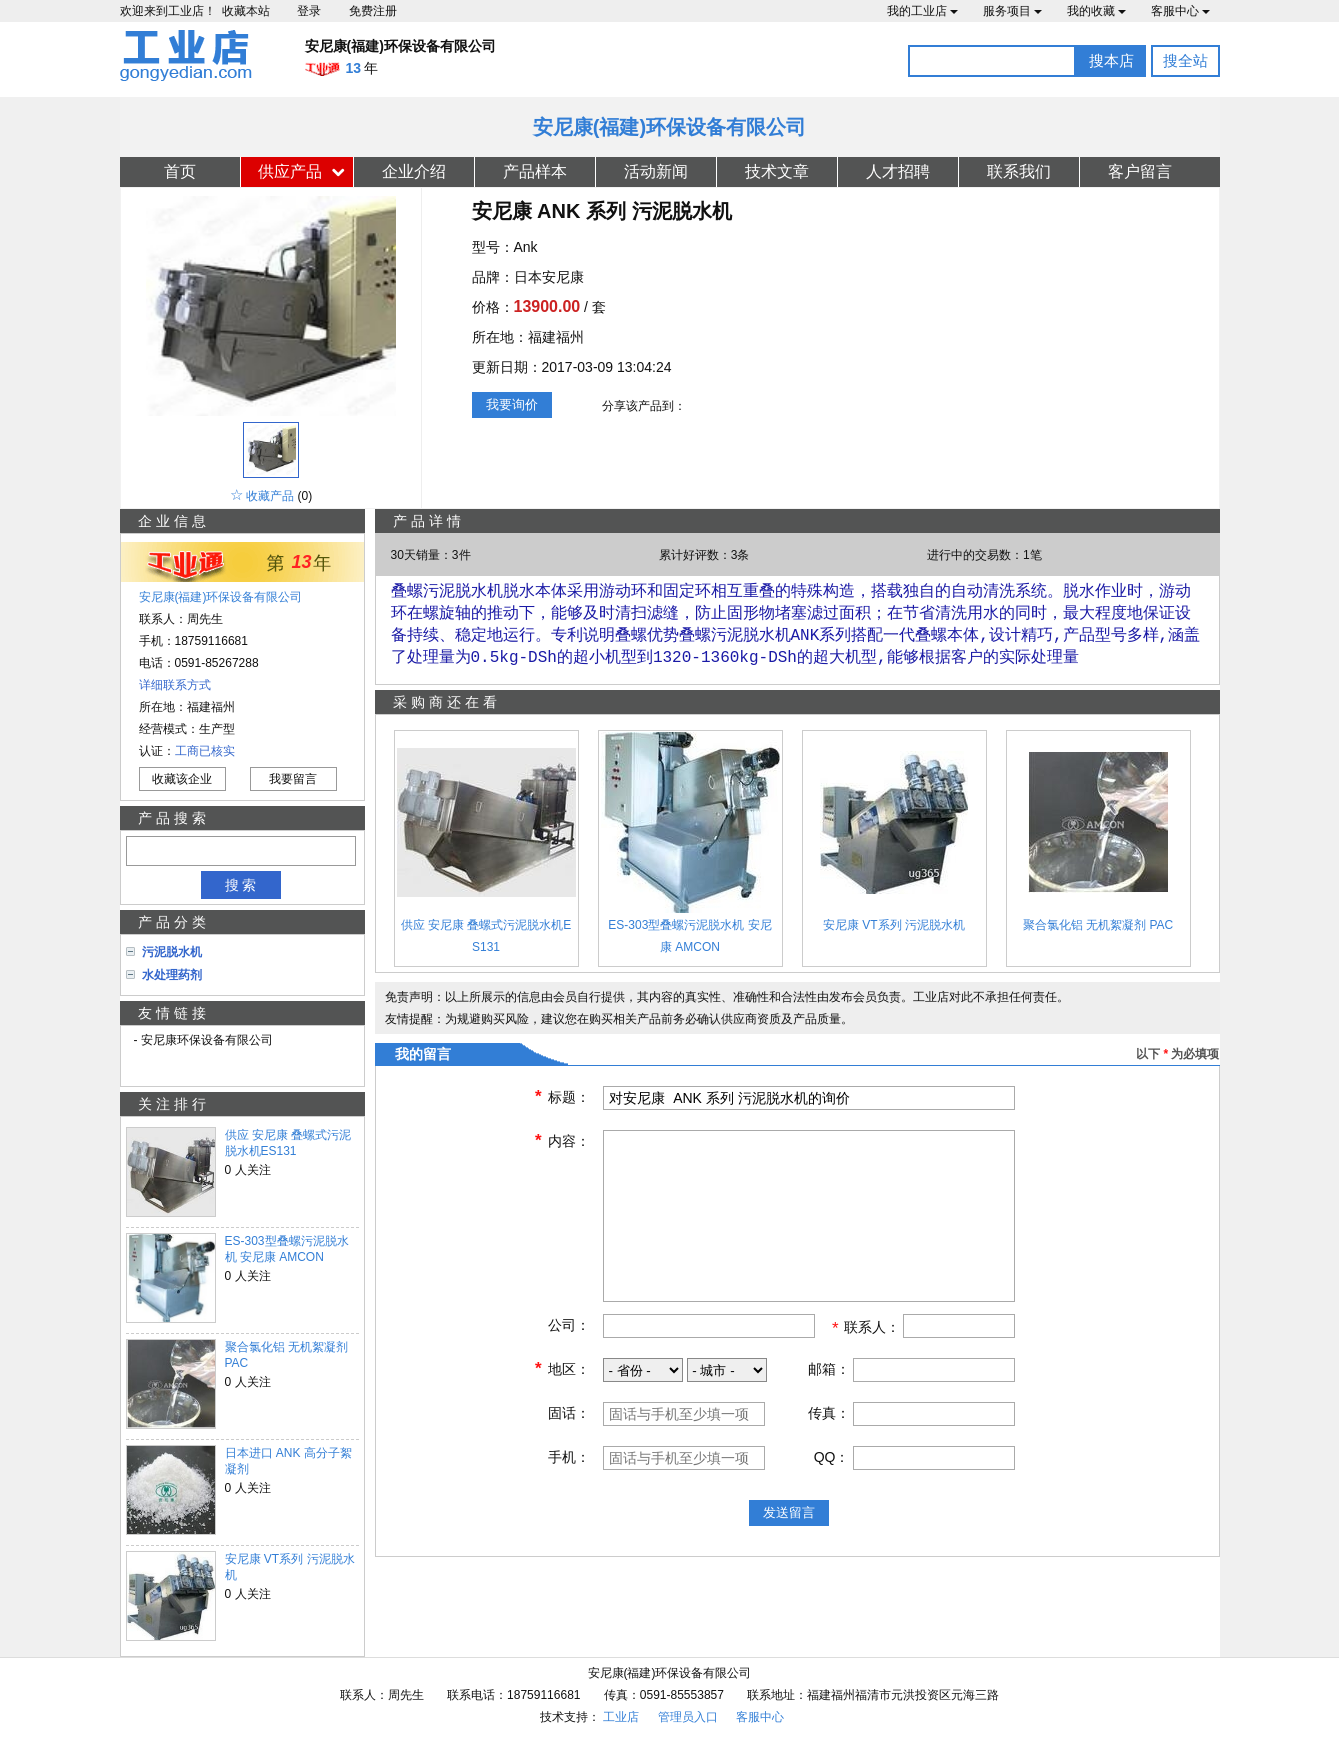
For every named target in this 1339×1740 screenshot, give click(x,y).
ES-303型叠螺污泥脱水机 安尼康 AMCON (287, 1249)
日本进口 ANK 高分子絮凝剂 (288, 1461)
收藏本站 (246, 11)
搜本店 (1111, 60)
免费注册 (373, 11)
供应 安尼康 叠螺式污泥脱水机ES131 (288, 1143)
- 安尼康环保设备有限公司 (203, 1040)
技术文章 (777, 171)
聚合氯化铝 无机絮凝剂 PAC (286, 1355)
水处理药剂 (172, 975)
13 (302, 562)
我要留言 (293, 779)
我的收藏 (1096, 11)
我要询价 (512, 404)
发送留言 (789, 1520)
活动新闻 (656, 171)
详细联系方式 (175, 685)
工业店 (621, 1717)
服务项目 (1012, 11)
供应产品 (290, 171)
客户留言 (1140, 171)
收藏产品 (270, 496)
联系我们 (1019, 171)
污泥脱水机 (172, 952)
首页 (180, 171)
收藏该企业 (182, 779)
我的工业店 (922, 11)
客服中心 (1180, 11)
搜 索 (241, 885)
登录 (309, 11)
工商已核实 (205, 751)
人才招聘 (898, 171)
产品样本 (535, 171)
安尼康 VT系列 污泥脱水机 (290, 1567)
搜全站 (1185, 60)
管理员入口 (688, 1717)
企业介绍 (414, 171)
